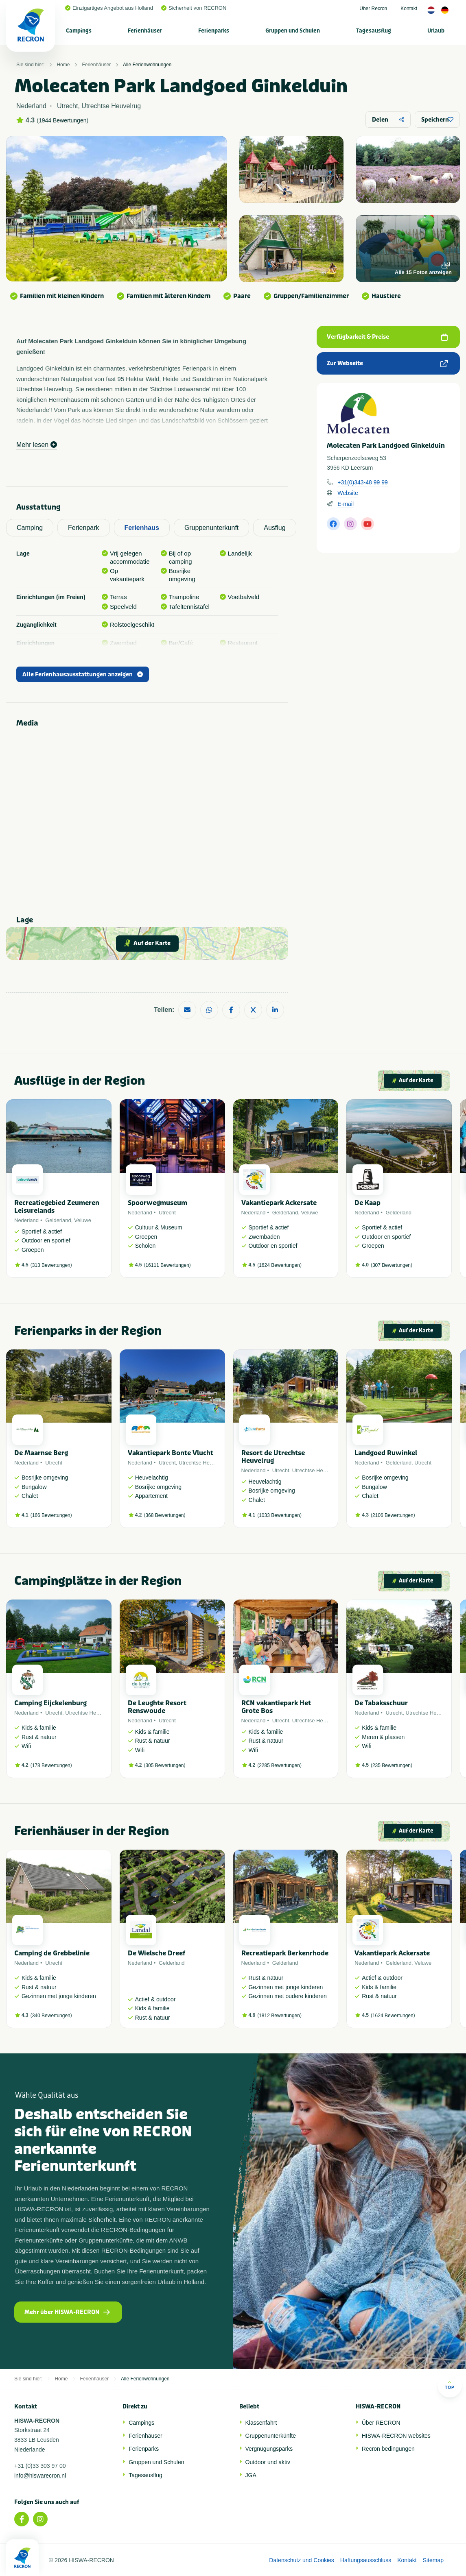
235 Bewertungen (391, 1765)
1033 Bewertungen (279, 1515)
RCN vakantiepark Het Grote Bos (276, 1707)
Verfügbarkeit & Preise (387, 337)
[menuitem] (79, 30)
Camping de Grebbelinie (52, 1953)
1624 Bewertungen (279, 1265)
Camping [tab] (30, 527)
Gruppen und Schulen (292, 30)
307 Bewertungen (391, 1265)
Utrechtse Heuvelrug (203, 1463)
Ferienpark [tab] (83, 527)
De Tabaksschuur (381, 1703)
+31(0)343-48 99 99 (362, 482)
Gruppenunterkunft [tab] (211, 527)
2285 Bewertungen (279, 1765)
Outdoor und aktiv (268, 2462)
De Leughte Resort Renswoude (157, 1707)
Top (449, 2385)
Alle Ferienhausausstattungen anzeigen (82, 674)
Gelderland (58, 1220)
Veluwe (82, 1220)
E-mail (345, 504)
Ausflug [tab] (274, 527)
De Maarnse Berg (41, 1453)
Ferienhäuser (145, 30)
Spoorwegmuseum (157, 1203)
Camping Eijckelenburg (50, 1703)
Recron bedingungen (388, 2448)
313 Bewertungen (51, 1265)
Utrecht (167, 1213)
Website (347, 493)
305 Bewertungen (164, 1765)
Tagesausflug (373, 30)
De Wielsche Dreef (156, 1953)
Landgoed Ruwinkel (385, 1453)
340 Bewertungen (51, 2015)
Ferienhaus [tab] (142, 527)
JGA (250, 2475)
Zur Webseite (387, 363)
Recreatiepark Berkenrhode (284, 1953)
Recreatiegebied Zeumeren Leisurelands (56, 1207)
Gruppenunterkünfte (270, 2435)
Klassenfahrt (261, 2422)
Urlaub (435, 30)
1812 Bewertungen (279, 2015)
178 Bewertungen (51, 1765)
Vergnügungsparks (269, 2448)
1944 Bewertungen (63, 120)
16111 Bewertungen (167, 1265)
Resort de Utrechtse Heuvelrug (273, 1457)
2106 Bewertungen (392, 1515)
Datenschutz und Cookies (301, 2560)
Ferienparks (213, 30)
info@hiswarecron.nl (40, 2475)
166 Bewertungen (51, 1515)
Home (63, 65)
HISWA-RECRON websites (396, 2435)
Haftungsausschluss (365, 2560)
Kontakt (408, 8)
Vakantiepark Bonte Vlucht (170, 1453)
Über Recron (373, 8)
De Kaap (367, 1203)
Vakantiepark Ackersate (279, 1203)
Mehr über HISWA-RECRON (67, 2312)
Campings (79, 30)
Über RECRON (381, 2422)
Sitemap (433, 2560)
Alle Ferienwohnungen (147, 65)
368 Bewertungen (164, 1515)
